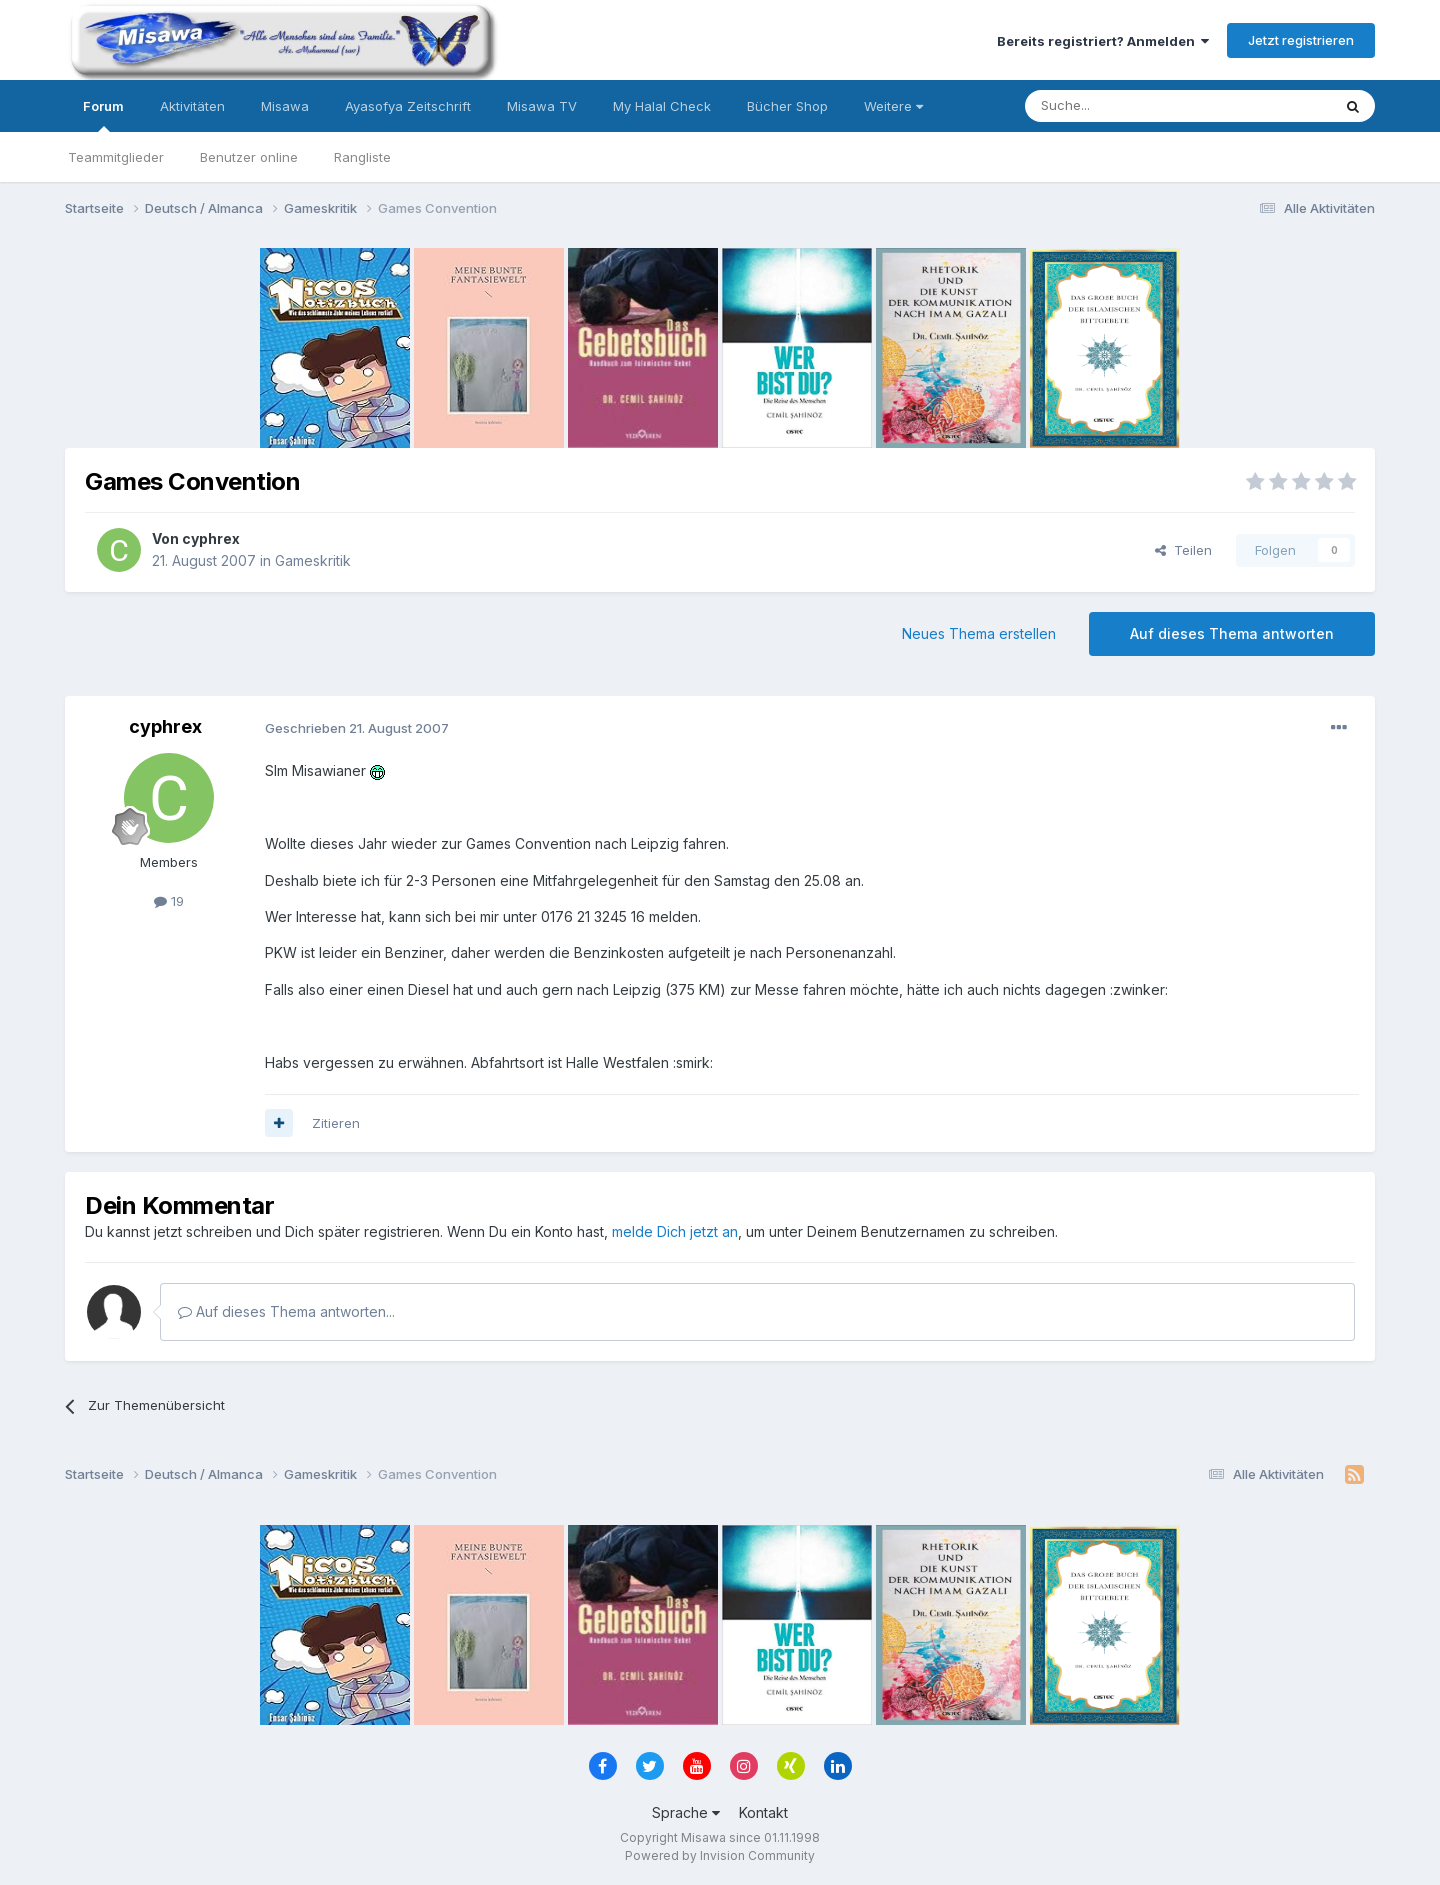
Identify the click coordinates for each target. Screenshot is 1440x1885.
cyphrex (211, 538)
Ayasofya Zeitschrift (408, 106)
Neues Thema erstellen (979, 633)
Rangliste (362, 157)
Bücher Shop (787, 106)
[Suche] (1115, 106)
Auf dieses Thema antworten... (286, 1311)
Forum (103, 115)
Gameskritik (313, 560)
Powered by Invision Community (720, 1855)
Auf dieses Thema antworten (1232, 633)
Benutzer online (249, 157)
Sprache (686, 1812)
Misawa (285, 106)
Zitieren (336, 1123)
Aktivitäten (192, 106)
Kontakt (763, 1812)
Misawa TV (542, 106)
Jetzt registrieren (1301, 40)
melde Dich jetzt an (675, 1231)
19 (169, 901)
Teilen (1183, 550)
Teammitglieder (116, 157)
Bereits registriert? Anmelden (1103, 41)
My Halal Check (662, 106)
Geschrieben (357, 728)
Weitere (893, 106)
